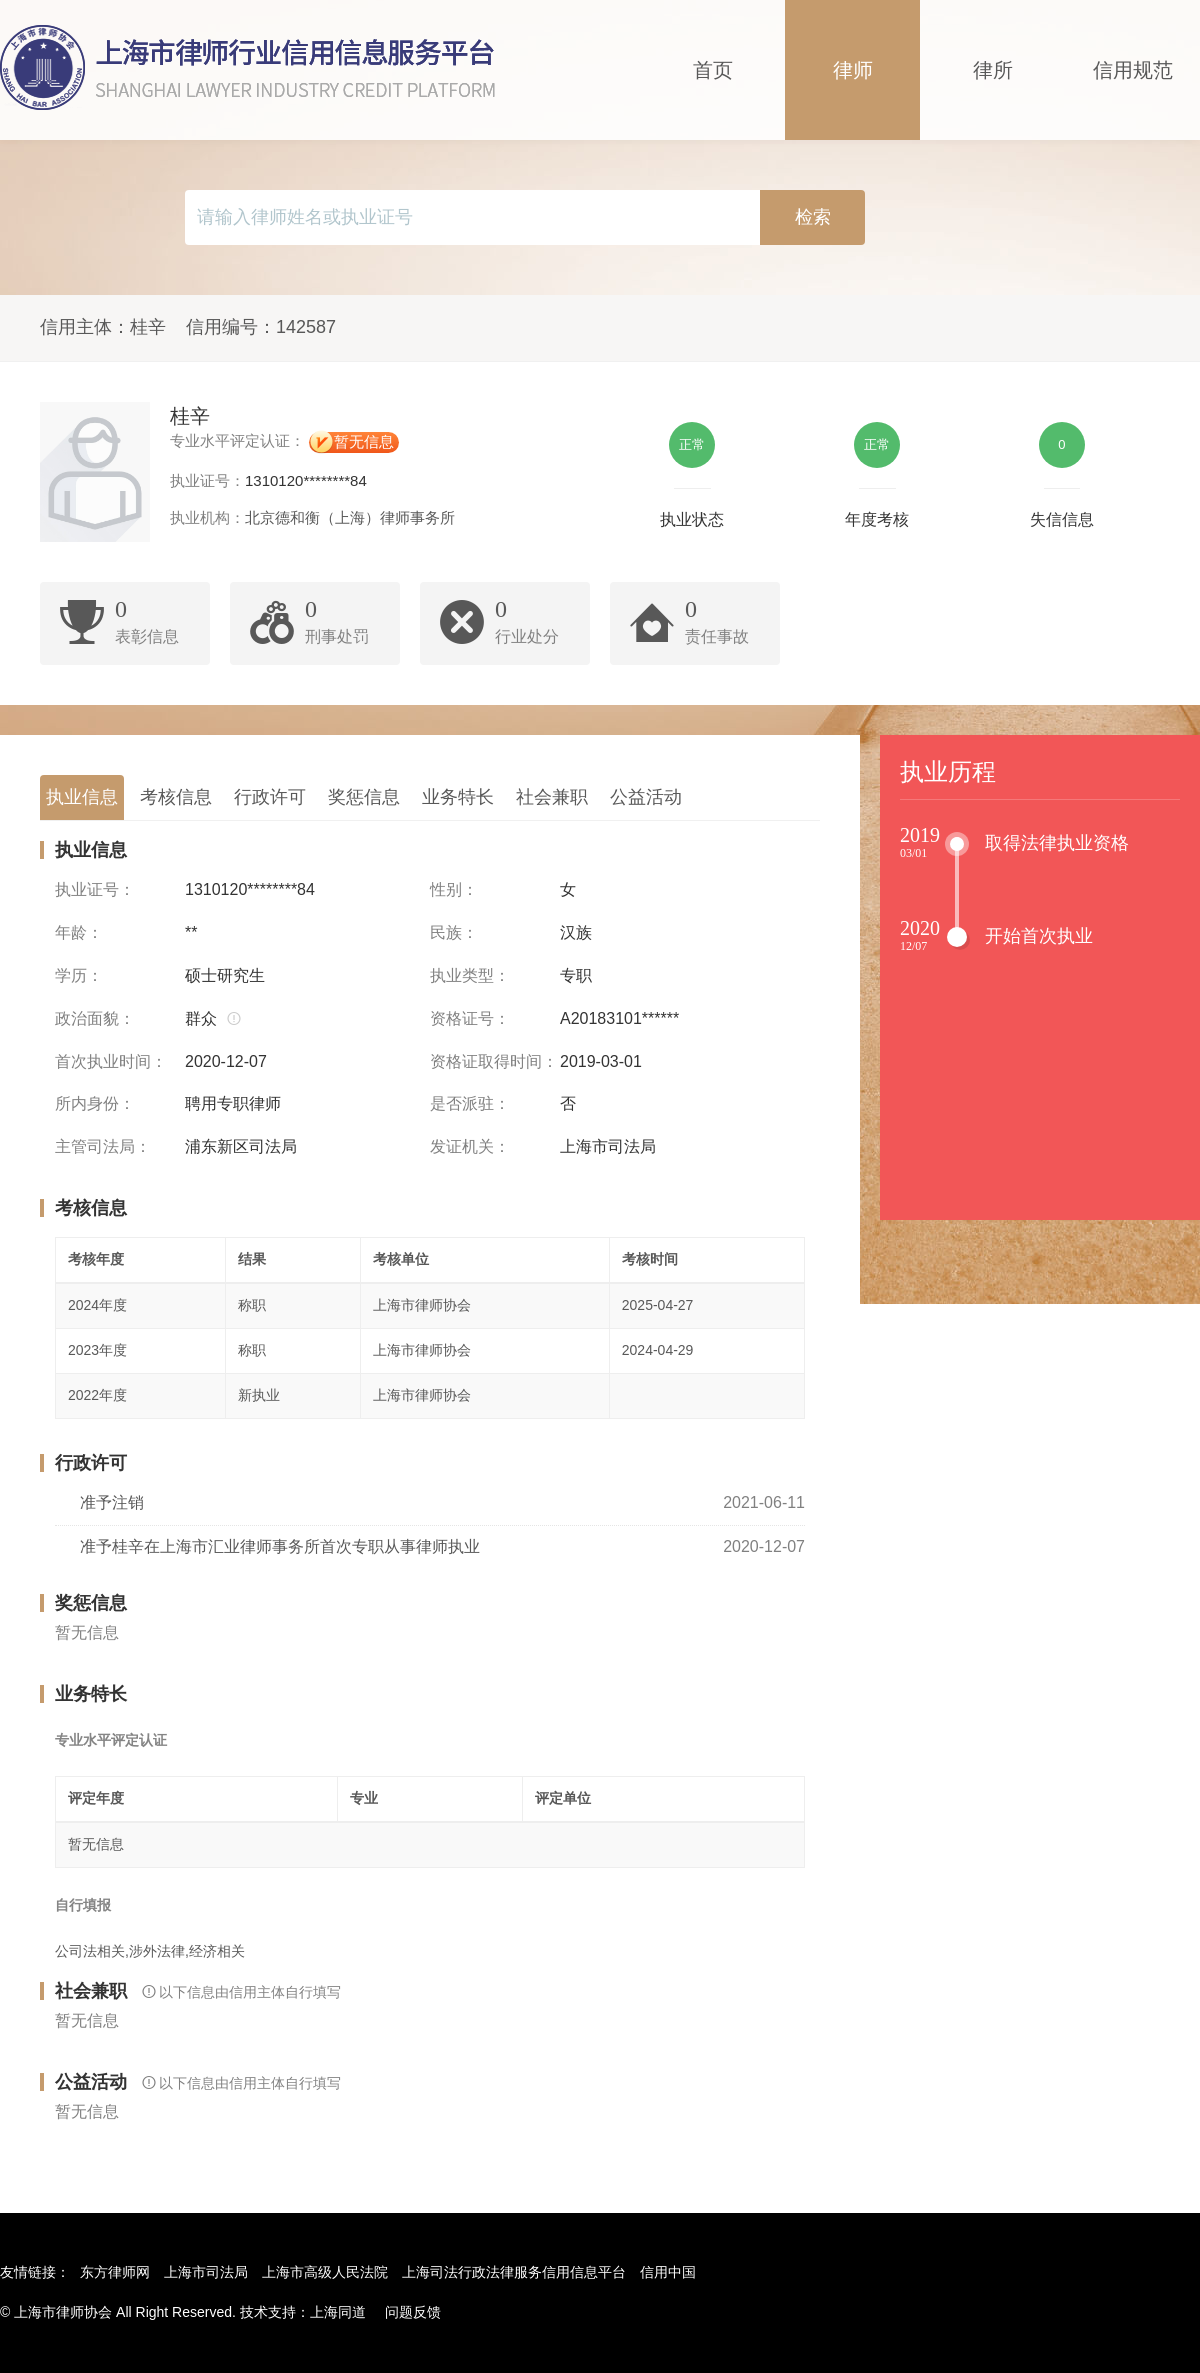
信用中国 (668, 2272)
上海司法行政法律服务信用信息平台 (514, 2272)
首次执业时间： (111, 1061)
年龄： (79, 932)
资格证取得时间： (494, 1061)
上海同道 (338, 2312)
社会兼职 (552, 797)
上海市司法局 (206, 2272)
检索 (813, 217)
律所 (993, 70)
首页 (713, 70)
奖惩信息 (364, 797)
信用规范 (1133, 70)
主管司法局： (103, 1146)
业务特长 (458, 797)
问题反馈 (413, 2312)
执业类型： (470, 975)
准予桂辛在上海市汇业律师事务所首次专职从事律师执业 (280, 1546)
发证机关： (470, 1146)
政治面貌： (95, 1018)
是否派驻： (470, 1103)
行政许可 (270, 797)
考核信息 (176, 797)
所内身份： (95, 1103)
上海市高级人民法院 (325, 2272)
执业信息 (82, 797)
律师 (853, 70)
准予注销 (112, 1502)
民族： (454, 932)
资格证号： (470, 1018)
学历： (79, 975)
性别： (454, 889)
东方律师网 (115, 2272)
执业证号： (95, 889)
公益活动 (646, 797)
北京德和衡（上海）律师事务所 (350, 517)
